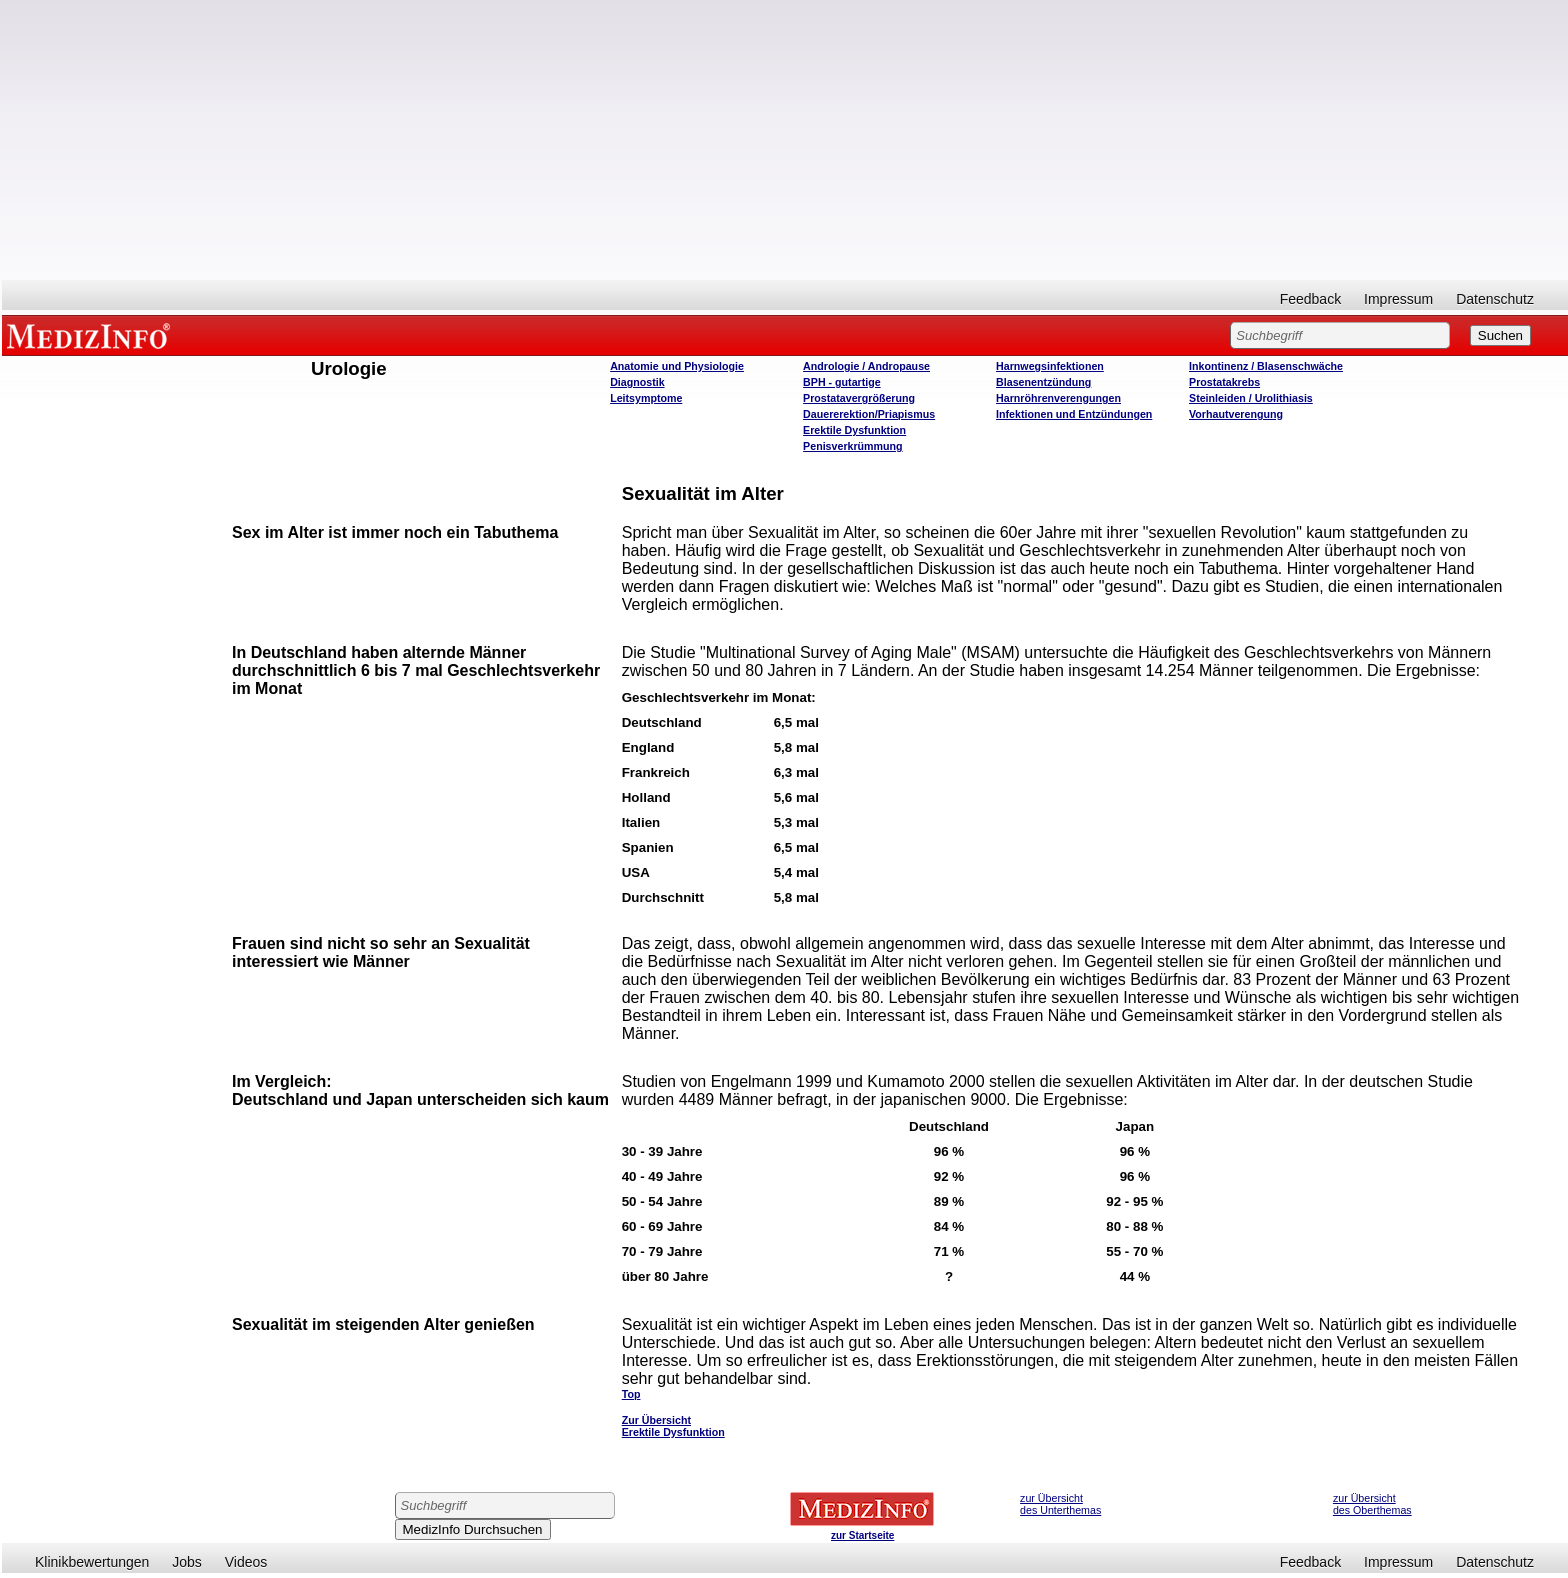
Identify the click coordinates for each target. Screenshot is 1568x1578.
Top (631, 1394)
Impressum (1398, 299)
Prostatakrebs (1224, 382)
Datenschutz (1495, 299)
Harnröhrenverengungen (1058, 398)
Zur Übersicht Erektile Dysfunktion (673, 1426)
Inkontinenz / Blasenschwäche (1266, 366)
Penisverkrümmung (853, 446)
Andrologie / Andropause (866, 366)
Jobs (187, 1562)
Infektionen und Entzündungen (1074, 414)
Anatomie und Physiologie (677, 366)
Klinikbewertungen (92, 1562)
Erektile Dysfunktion (854, 430)
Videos (246, 1562)
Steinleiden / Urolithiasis (1251, 398)
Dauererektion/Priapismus (869, 414)
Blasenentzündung (1043, 382)
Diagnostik (637, 382)
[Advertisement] (785, 140)
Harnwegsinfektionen (1050, 366)
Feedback (1310, 299)
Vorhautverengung (1236, 414)
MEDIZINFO (92, 335)
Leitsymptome (646, 398)
